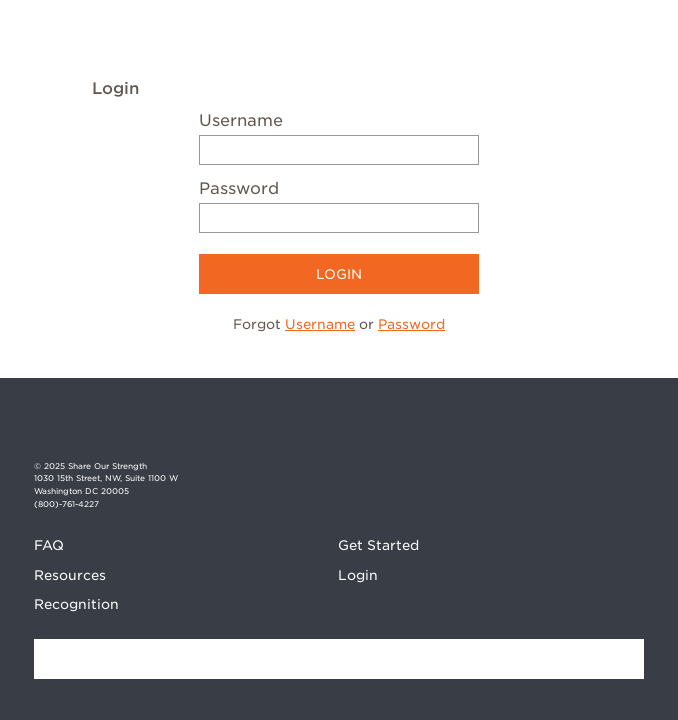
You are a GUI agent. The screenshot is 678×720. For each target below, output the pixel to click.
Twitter (628, 429)
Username (241, 120)
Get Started (378, 545)
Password (239, 188)
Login (358, 575)
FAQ (49, 545)
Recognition (76, 604)
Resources (70, 575)
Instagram (593, 429)
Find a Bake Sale (624, 659)
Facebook (558, 429)
